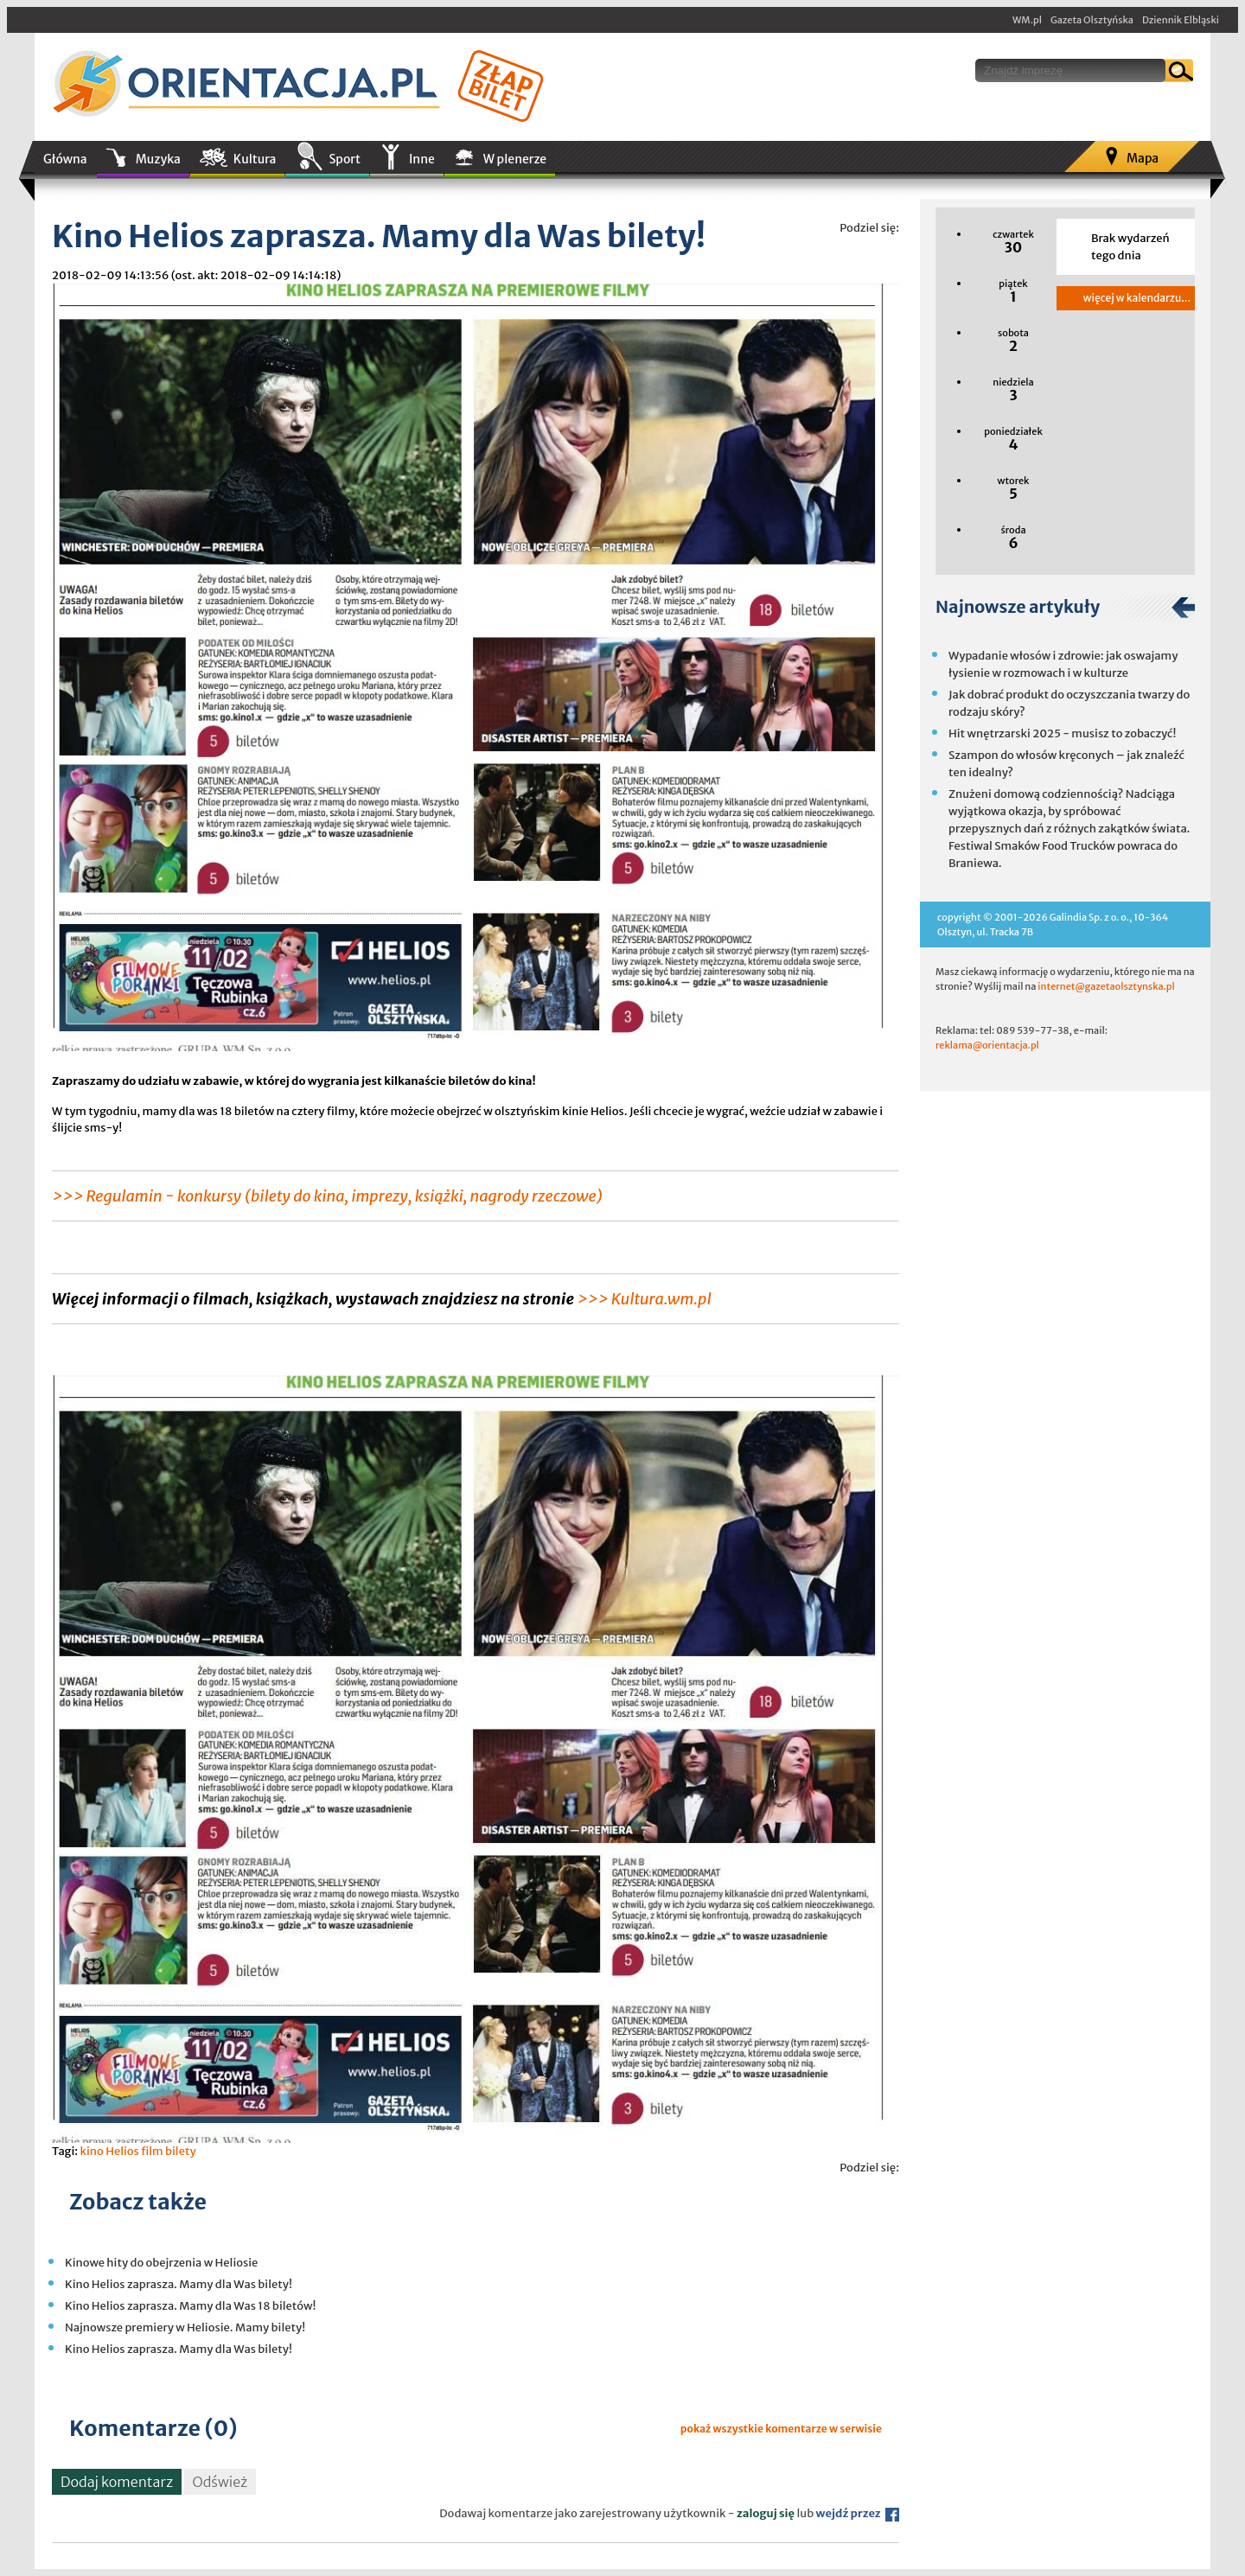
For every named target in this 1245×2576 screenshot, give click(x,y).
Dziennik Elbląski (1180, 20)
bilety (180, 2151)
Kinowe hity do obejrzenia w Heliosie (161, 2262)
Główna (65, 159)
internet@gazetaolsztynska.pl (1106, 986)
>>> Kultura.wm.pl (644, 1299)
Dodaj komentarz (117, 2481)
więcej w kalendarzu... (1137, 297)
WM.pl (1027, 20)
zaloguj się (766, 2513)
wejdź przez (857, 2513)
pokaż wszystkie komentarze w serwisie (781, 2428)
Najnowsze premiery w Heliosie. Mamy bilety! (185, 2327)
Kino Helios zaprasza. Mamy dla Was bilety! (178, 2284)
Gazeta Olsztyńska (1091, 20)
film (152, 2151)
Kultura (255, 159)
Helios (122, 2151)
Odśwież (220, 2481)
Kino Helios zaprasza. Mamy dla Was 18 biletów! (190, 2306)
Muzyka (158, 159)
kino (91, 2151)
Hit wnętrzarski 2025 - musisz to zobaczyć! (1062, 733)
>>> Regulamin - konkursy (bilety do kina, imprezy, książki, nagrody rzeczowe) (327, 1196)
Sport (344, 159)
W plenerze (514, 159)
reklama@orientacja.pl (987, 1045)
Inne (422, 159)
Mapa (1143, 158)
